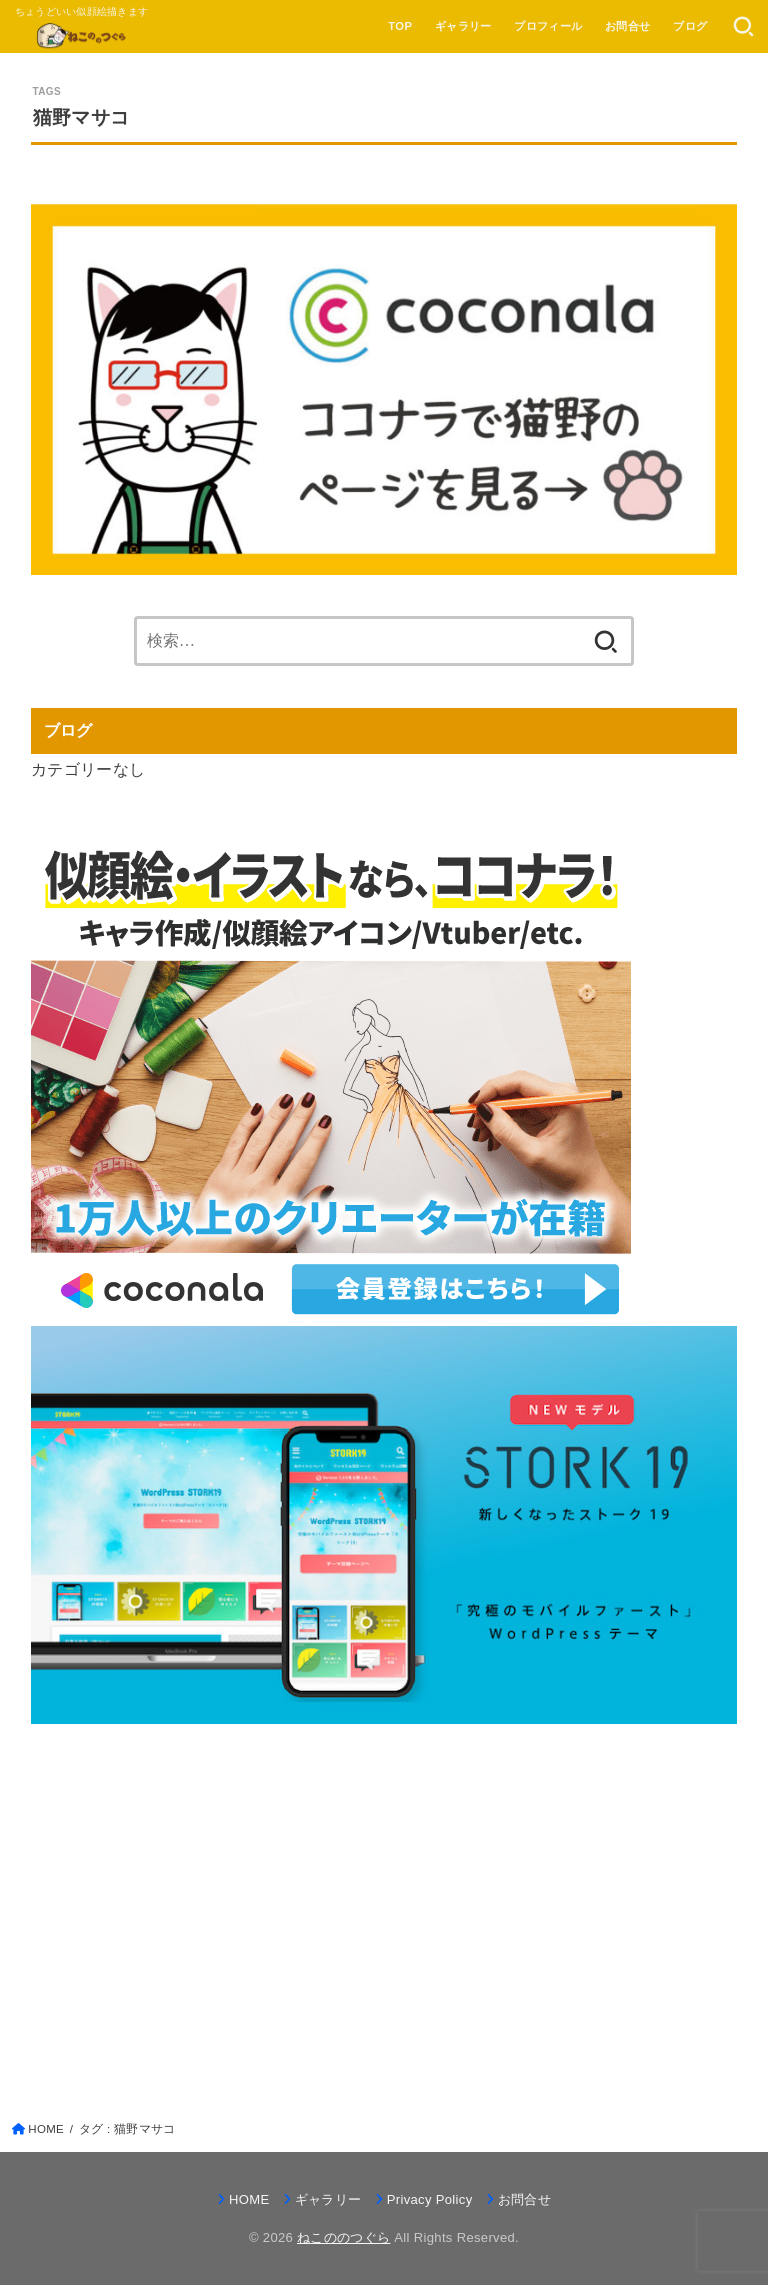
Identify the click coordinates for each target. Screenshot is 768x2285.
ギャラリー (463, 26)
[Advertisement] (384, 1896)
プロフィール (548, 26)
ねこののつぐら (343, 2237)
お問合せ (628, 26)
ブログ (690, 26)
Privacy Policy (430, 2199)
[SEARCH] (743, 27)
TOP (400, 26)
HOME (249, 2199)
